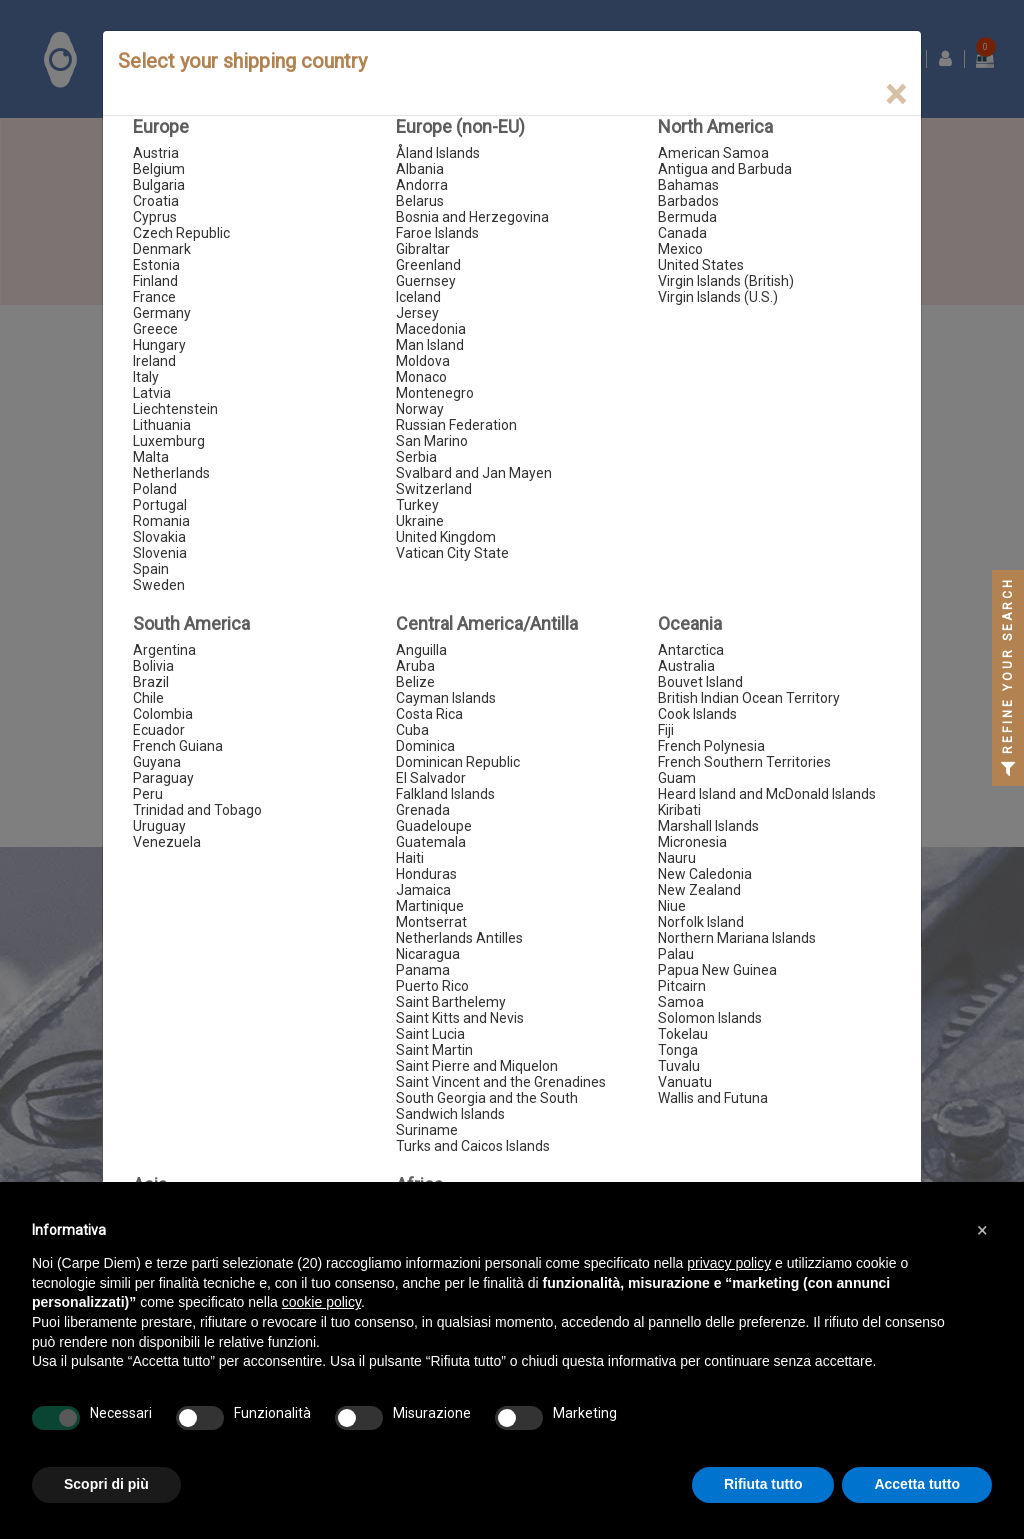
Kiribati (679, 810)
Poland (155, 489)
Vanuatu (685, 1082)
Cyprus (155, 217)
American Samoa (713, 153)
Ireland (154, 361)
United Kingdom (446, 537)
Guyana (157, 762)
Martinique (430, 906)
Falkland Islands (445, 794)
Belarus (420, 201)
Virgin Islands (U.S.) (718, 297)
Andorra (422, 185)
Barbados (688, 201)
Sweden (159, 585)
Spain (151, 569)
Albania (420, 169)
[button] (982, 1230)
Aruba (415, 666)
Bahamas (688, 185)
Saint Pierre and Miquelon (477, 1066)
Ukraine (420, 521)
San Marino (432, 441)
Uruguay (159, 826)
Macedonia (431, 329)
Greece (155, 329)
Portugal (160, 505)
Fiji (666, 730)
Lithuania (162, 425)
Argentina (164, 650)
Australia (686, 666)
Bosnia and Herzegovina (472, 217)
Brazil (151, 682)
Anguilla (421, 650)
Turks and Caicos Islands (473, 1146)
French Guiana (178, 746)
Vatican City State (452, 553)
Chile (148, 698)
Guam (677, 778)
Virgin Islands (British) (726, 281)
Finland (155, 281)
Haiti (410, 858)
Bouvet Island (700, 682)
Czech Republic (181, 233)
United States (701, 265)
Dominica (425, 746)
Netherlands (171, 473)
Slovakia (159, 537)
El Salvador (431, 778)
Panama (423, 970)
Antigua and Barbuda (725, 169)
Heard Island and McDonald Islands (767, 794)
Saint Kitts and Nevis (460, 1018)
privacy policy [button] (729, 1263)
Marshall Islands (708, 826)
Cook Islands (697, 714)
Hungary (159, 345)
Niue (672, 906)
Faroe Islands (437, 233)
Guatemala (431, 842)
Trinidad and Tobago (197, 810)
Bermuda (687, 217)
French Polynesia (711, 746)
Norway (420, 409)
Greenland (428, 265)
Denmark (162, 249)
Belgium (159, 169)
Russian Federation (456, 425)
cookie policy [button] (321, 1302)
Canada (682, 233)
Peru (148, 794)
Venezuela (167, 842)
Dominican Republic (458, 762)
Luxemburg (169, 441)
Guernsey (426, 281)
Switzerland (434, 489)
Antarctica (691, 650)
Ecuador (159, 730)
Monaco (421, 377)
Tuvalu (679, 1066)
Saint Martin (434, 1050)
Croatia (156, 201)
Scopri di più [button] (106, 1484)
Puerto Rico (432, 986)
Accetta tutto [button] (917, 1484)
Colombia (163, 714)
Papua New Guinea (717, 970)
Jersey (417, 313)
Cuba (412, 730)
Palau (676, 954)
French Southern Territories (744, 762)
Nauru (677, 858)
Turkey (417, 505)
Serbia (416, 457)
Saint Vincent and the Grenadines (501, 1082)
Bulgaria (159, 185)
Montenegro (435, 393)
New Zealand (699, 890)
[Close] (895, 94)
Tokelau (683, 1034)
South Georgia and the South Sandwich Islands (487, 1106)
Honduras (426, 874)
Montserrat (431, 922)
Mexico (680, 249)
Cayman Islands (446, 698)
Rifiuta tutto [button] (763, 1484)
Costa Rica (429, 714)
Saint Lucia (430, 1034)
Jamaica (423, 890)
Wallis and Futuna (713, 1098)
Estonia (156, 265)
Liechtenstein (175, 409)
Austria (156, 153)
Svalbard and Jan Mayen (474, 473)
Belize (415, 682)
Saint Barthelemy (451, 1002)
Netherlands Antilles (459, 938)
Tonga (678, 1050)
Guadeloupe (434, 826)
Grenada (423, 810)
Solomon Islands (710, 1018)
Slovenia (160, 553)
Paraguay (163, 778)
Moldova (423, 361)
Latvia (152, 393)
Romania (161, 521)
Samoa (681, 1002)
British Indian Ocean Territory (749, 698)
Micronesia (692, 842)
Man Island (430, 345)
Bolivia (153, 666)
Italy (146, 377)
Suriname (427, 1130)
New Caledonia (705, 874)
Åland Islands (438, 153)
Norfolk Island (701, 922)
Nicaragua (428, 954)
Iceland (418, 297)
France (154, 297)
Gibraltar (423, 249)
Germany (162, 313)
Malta (151, 457)
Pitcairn (682, 986)
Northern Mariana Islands (737, 938)
